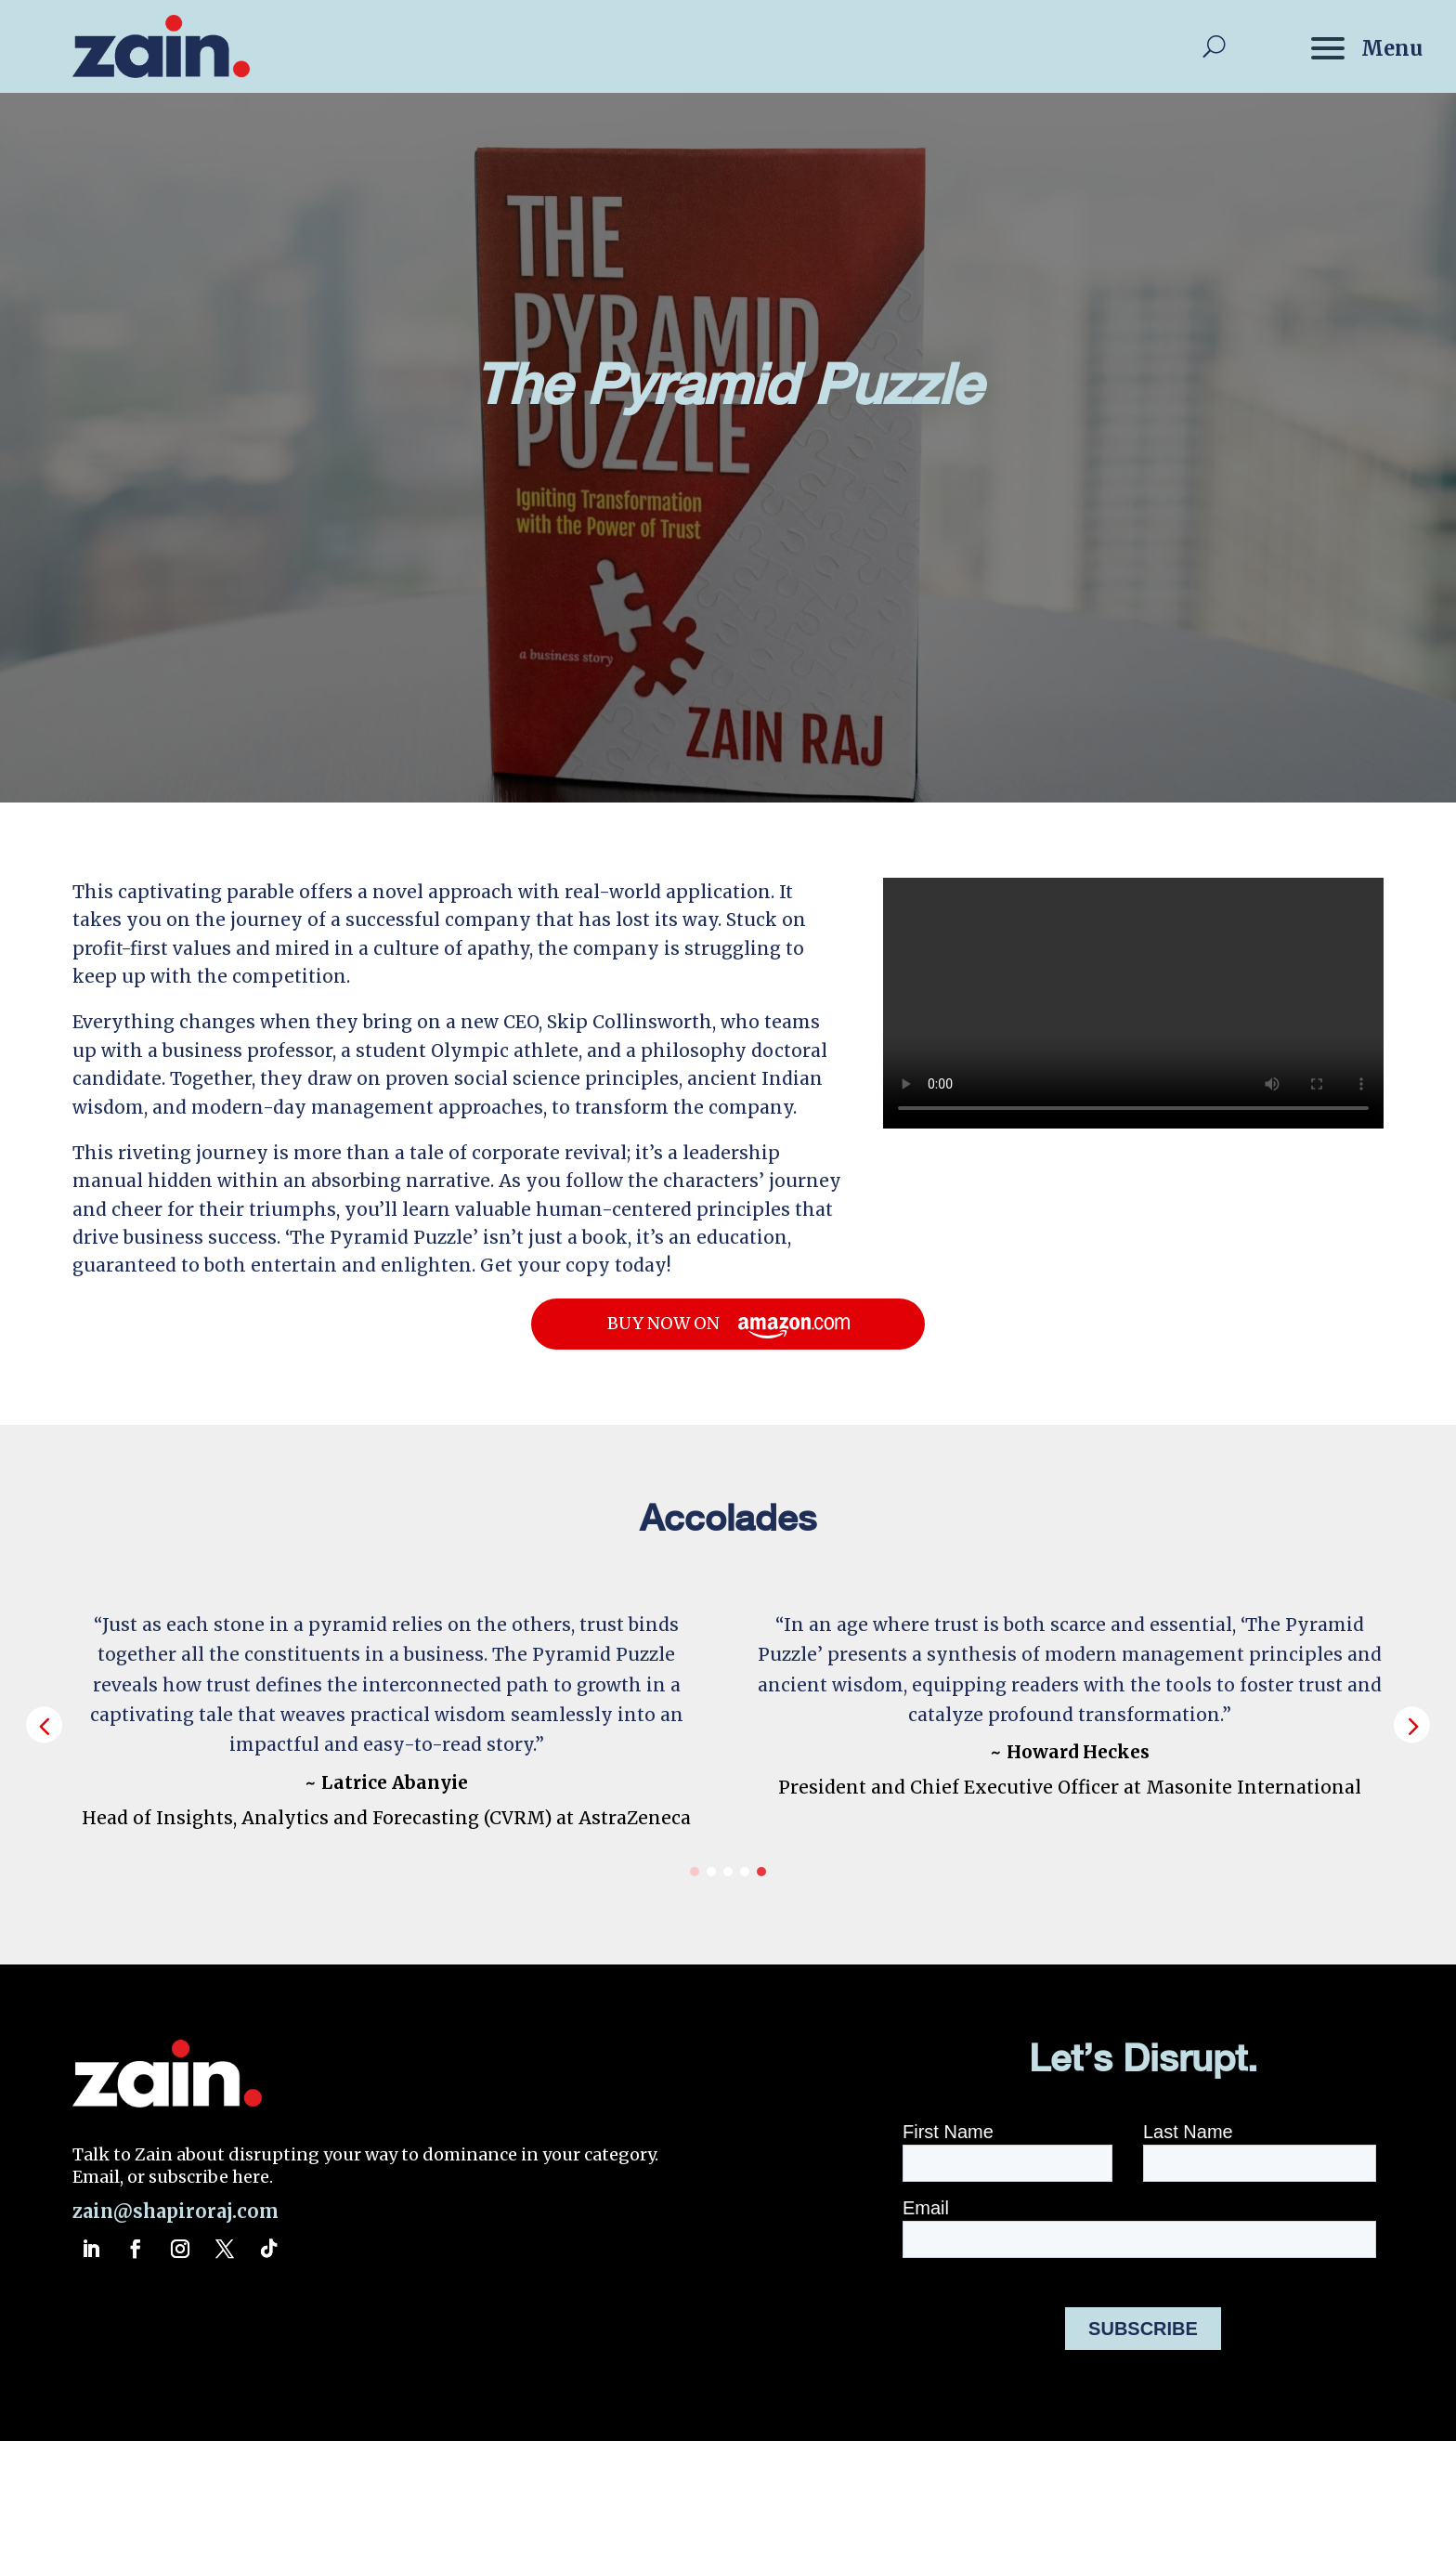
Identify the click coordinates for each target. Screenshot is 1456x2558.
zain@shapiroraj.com (175, 2211)
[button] (1412, 1724)
